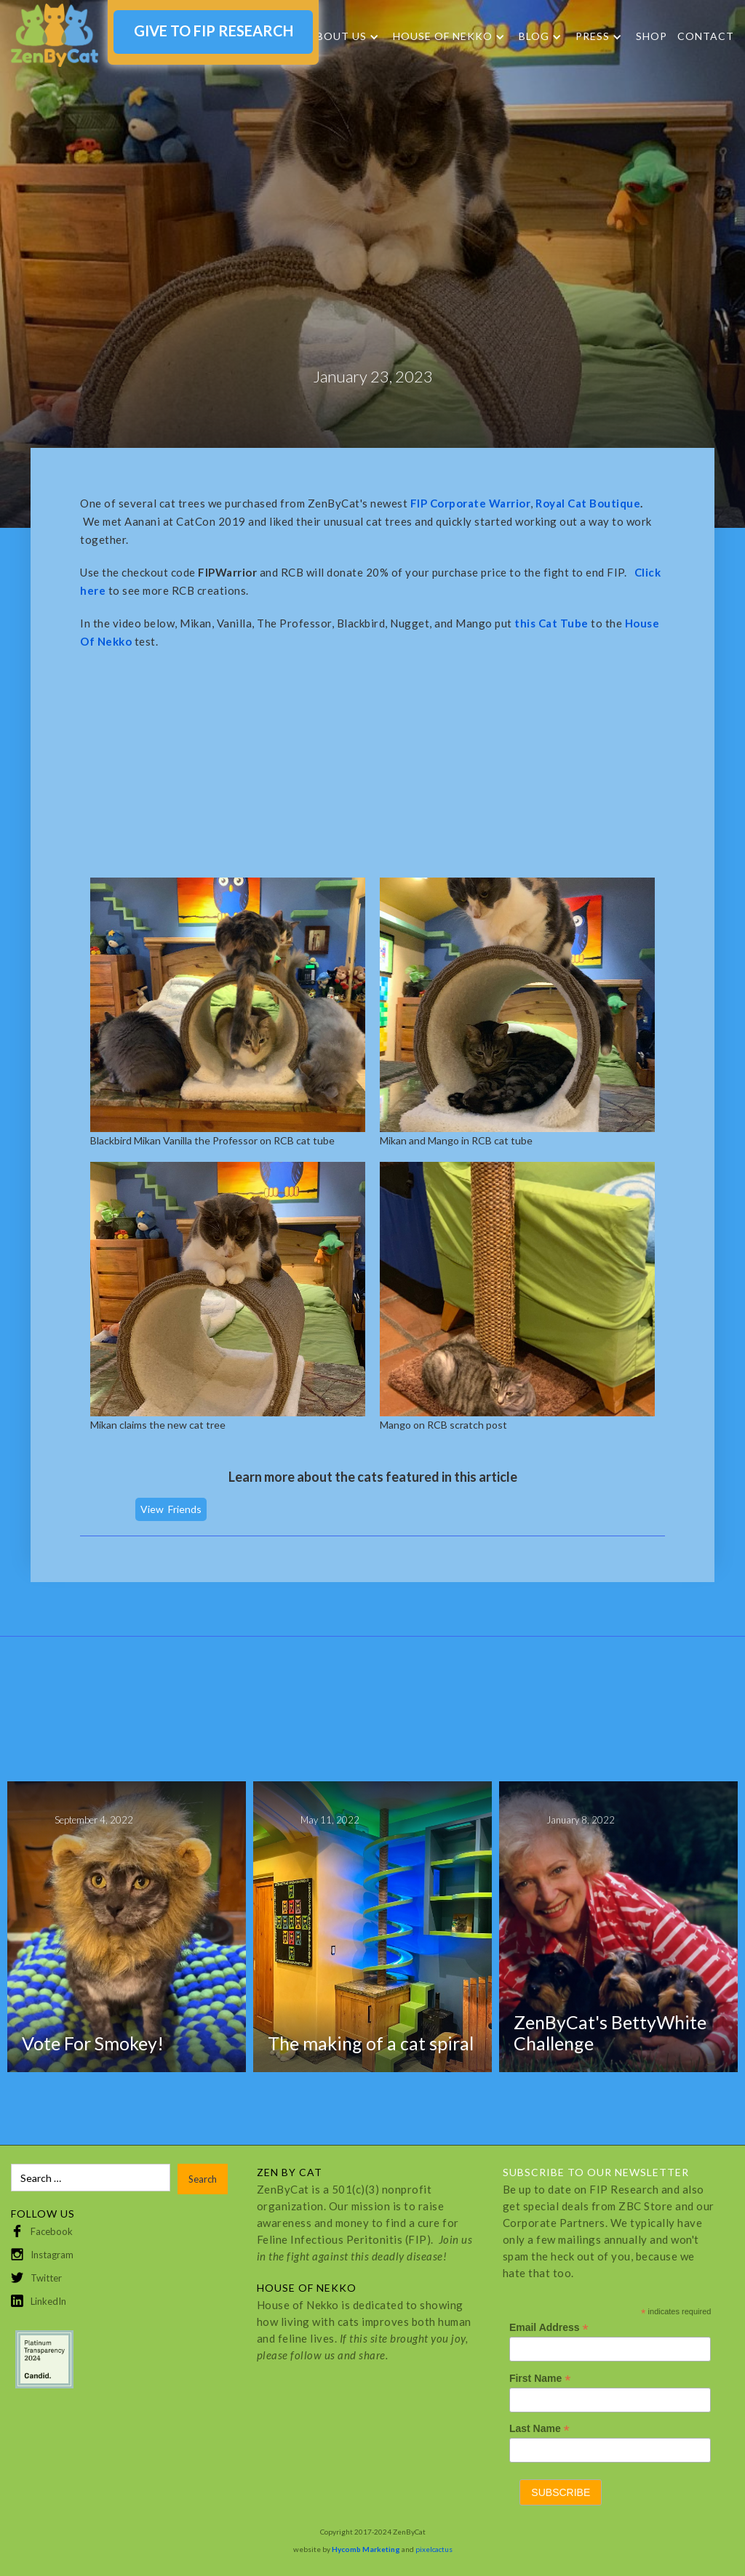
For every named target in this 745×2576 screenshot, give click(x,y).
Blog (534, 36)
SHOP (651, 36)
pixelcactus (434, 2549)
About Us (337, 36)
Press (592, 36)
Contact (705, 36)
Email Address (549, 2328)
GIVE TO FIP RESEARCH (213, 30)
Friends (185, 1509)
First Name (539, 2379)
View (152, 1509)
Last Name (539, 2429)
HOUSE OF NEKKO (443, 36)
